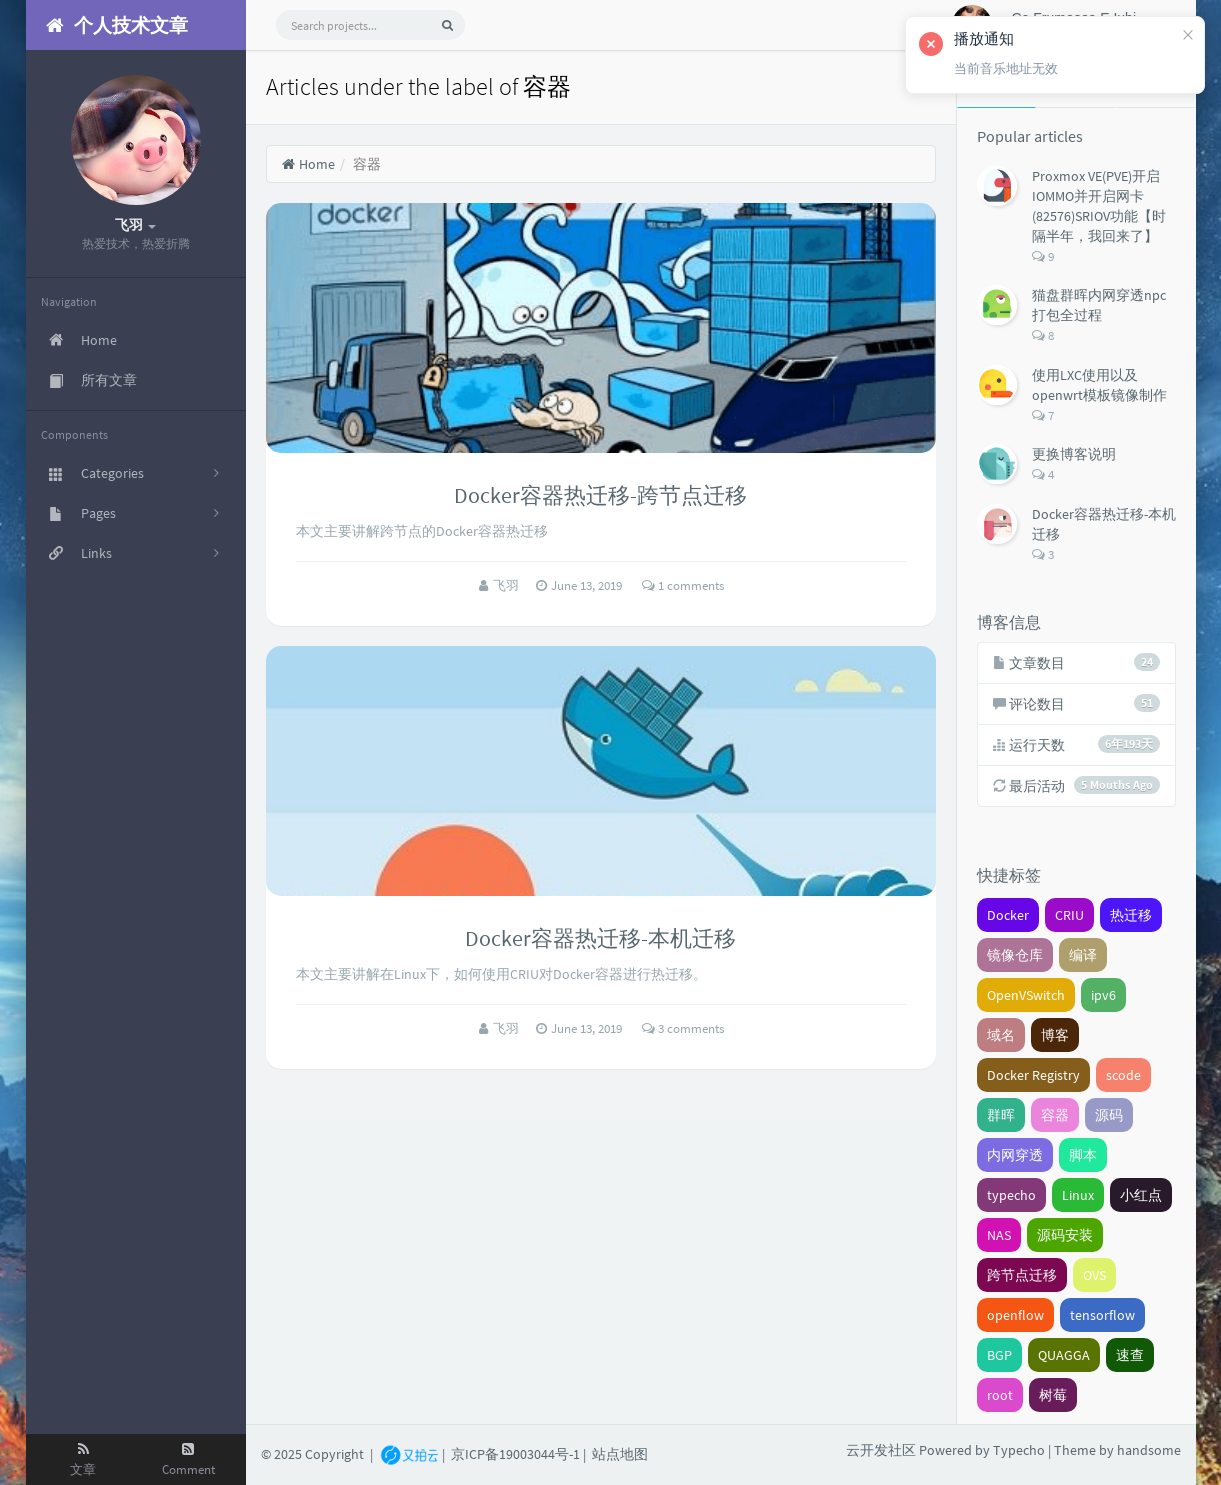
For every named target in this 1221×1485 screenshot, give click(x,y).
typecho (1011, 1195)
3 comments (683, 1028)
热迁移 (1131, 915)
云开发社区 (881, 1450)
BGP (999, 1355)
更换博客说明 (1074, 454)
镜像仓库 (1015, 955)
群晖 (1001, 1115)
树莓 (1053, 1395)
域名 (1001, 1035)
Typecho (1019, 1450)
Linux (1078, 1195)
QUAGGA (1064, 1355)
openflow (1015, 1315)
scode (1123, 1075)
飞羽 (507, 585)
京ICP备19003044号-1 (515, 1453)
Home (308, 164)
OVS (1094, 1275)
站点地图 (620, 1453)
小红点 (1141, 1195)
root (1000, 1395)
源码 (1109, 1115)
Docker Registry (1033, 1075)
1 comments (683, 585)
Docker (1008, 915)
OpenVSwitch (1026, 995)
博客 (1055, 1035)
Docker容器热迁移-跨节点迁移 (600, 495)
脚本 (1083, 1155)
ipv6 (1103, 995)
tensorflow (1102, 1315)
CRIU (1069, 915)
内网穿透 (1015, 1155)
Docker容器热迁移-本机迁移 (600, 938)
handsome (1149, 1450)
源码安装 (1065, 1235)
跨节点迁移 (1022, 1275)
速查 (1130, 1355)
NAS (999, 1235)
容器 (1055, 1115)
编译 (1083, 955)
